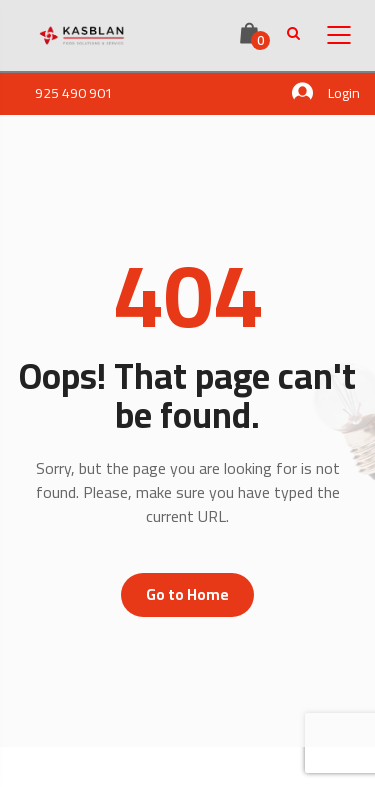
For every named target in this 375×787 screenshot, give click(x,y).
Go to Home (187, 594)
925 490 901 (74, 93)
